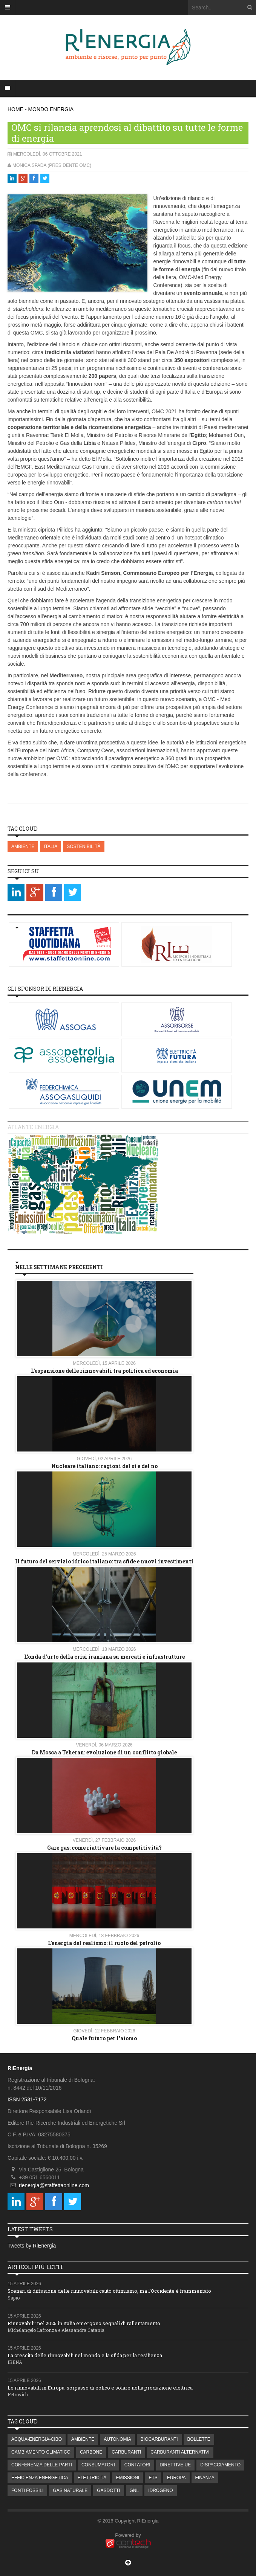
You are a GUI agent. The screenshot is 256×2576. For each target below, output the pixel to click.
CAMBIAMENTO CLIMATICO (41, 2452)
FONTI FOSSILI (27, 2490)
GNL (134, 2490)
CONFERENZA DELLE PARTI (41, 2465)
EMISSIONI (127, 2477)
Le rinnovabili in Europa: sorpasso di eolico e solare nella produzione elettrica (100, 2387)
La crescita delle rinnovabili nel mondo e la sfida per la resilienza (85, 2355)
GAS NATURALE (70, 2490)
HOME (15, 109)
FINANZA (205, 2477)
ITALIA (50, 846)
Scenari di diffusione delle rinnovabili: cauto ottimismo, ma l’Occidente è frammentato (109, 2290)
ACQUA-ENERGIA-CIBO (36, 2439)
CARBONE (91, 2452)
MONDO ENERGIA (51, 109)
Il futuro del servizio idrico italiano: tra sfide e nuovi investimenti (104, 1561)
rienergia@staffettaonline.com (54, 2185)
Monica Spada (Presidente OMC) (51, 165)
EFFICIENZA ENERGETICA (39, 2477)
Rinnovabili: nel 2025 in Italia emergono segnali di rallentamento (84, 2323)
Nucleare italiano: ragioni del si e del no (104, 1466)
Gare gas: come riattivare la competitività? (104, 1847)
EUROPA (176, 2477)
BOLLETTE (198, 2439)
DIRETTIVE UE (175, 2465)
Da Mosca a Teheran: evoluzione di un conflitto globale (104, 1752)
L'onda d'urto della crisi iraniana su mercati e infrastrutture (104, 1656)
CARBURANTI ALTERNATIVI (179, 2452)
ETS (153, 2477)
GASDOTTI (108, 2490)
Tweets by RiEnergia (32, 2246)
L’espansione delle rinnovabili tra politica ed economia (104, 1370)
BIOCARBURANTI (159, 2439)
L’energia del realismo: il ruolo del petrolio (104, 1943)
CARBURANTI (126, 2452)
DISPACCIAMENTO (220, 2465)
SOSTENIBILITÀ (83, 846)
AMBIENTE (22, 846)
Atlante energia (33, 1127)
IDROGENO (160, 2490)
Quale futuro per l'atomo (104, 2038)
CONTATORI (137, 2465)
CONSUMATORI (98, 2465)
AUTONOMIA (117, 2439)
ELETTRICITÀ (92, 2477)
